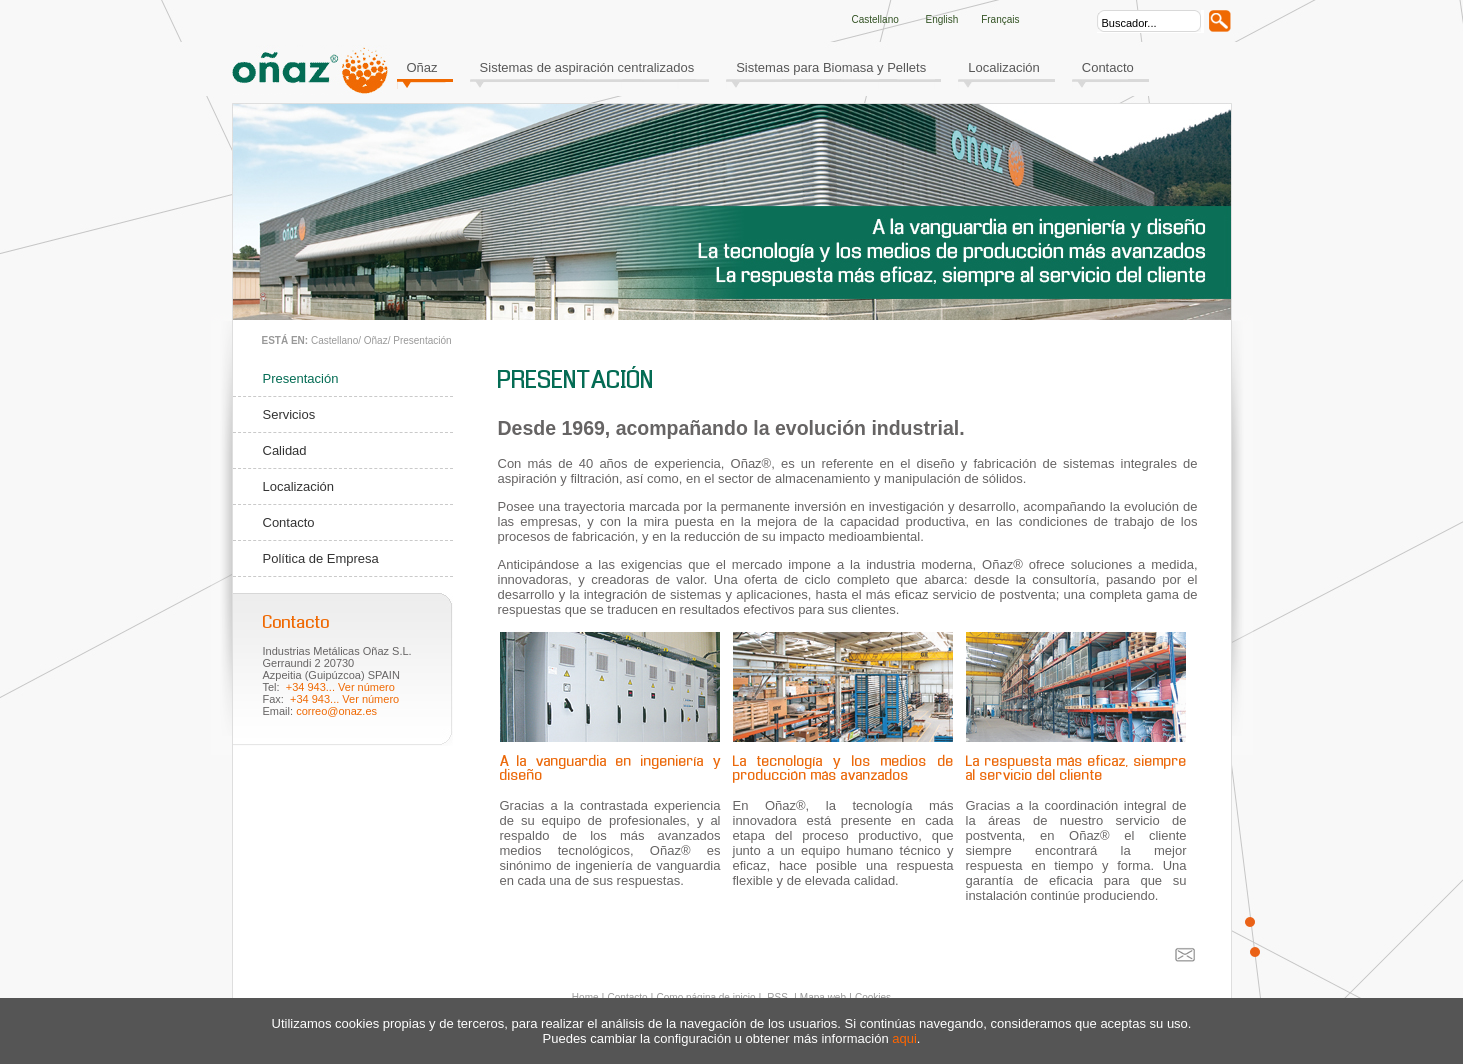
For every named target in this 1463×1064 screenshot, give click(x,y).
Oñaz (422, 67)
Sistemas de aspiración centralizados (587, 67)
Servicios (289, 414)
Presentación (422, 340)
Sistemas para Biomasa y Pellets (831, 67)
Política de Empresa (321, 558)
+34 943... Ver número (340, 687)
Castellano (334, 340)
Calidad (285, 450)
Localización (1004, 67)
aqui (904, 1038)
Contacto (1108, 67)
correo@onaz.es (336, 711)
